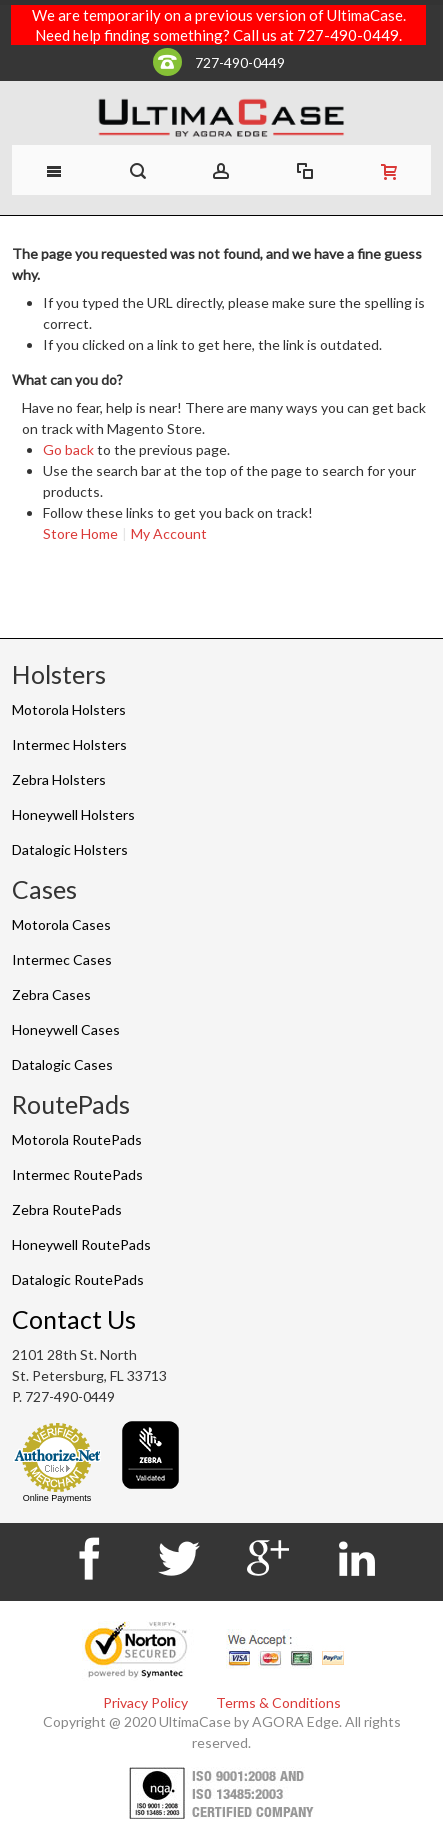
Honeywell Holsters (73, 814)
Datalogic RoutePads (78, 1279)
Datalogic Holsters (70, 849)
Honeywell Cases (66, 1029)
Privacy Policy (145, 1702)
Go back (68, 449)
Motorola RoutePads (77, 1139)
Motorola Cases (61, 924)
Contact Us (74, 1319)
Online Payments (57, 1498)
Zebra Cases (51, 994)
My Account (169, 533)
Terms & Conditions (278, 1702)
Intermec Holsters (69, 744)
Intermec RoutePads (77, 1174)
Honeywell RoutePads (81, 1244)
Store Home (80, 533)
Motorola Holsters (69, 709)
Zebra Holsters (59, 779)
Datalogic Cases (62, 1064)
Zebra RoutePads (67, 1209)
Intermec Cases (62, 959)
